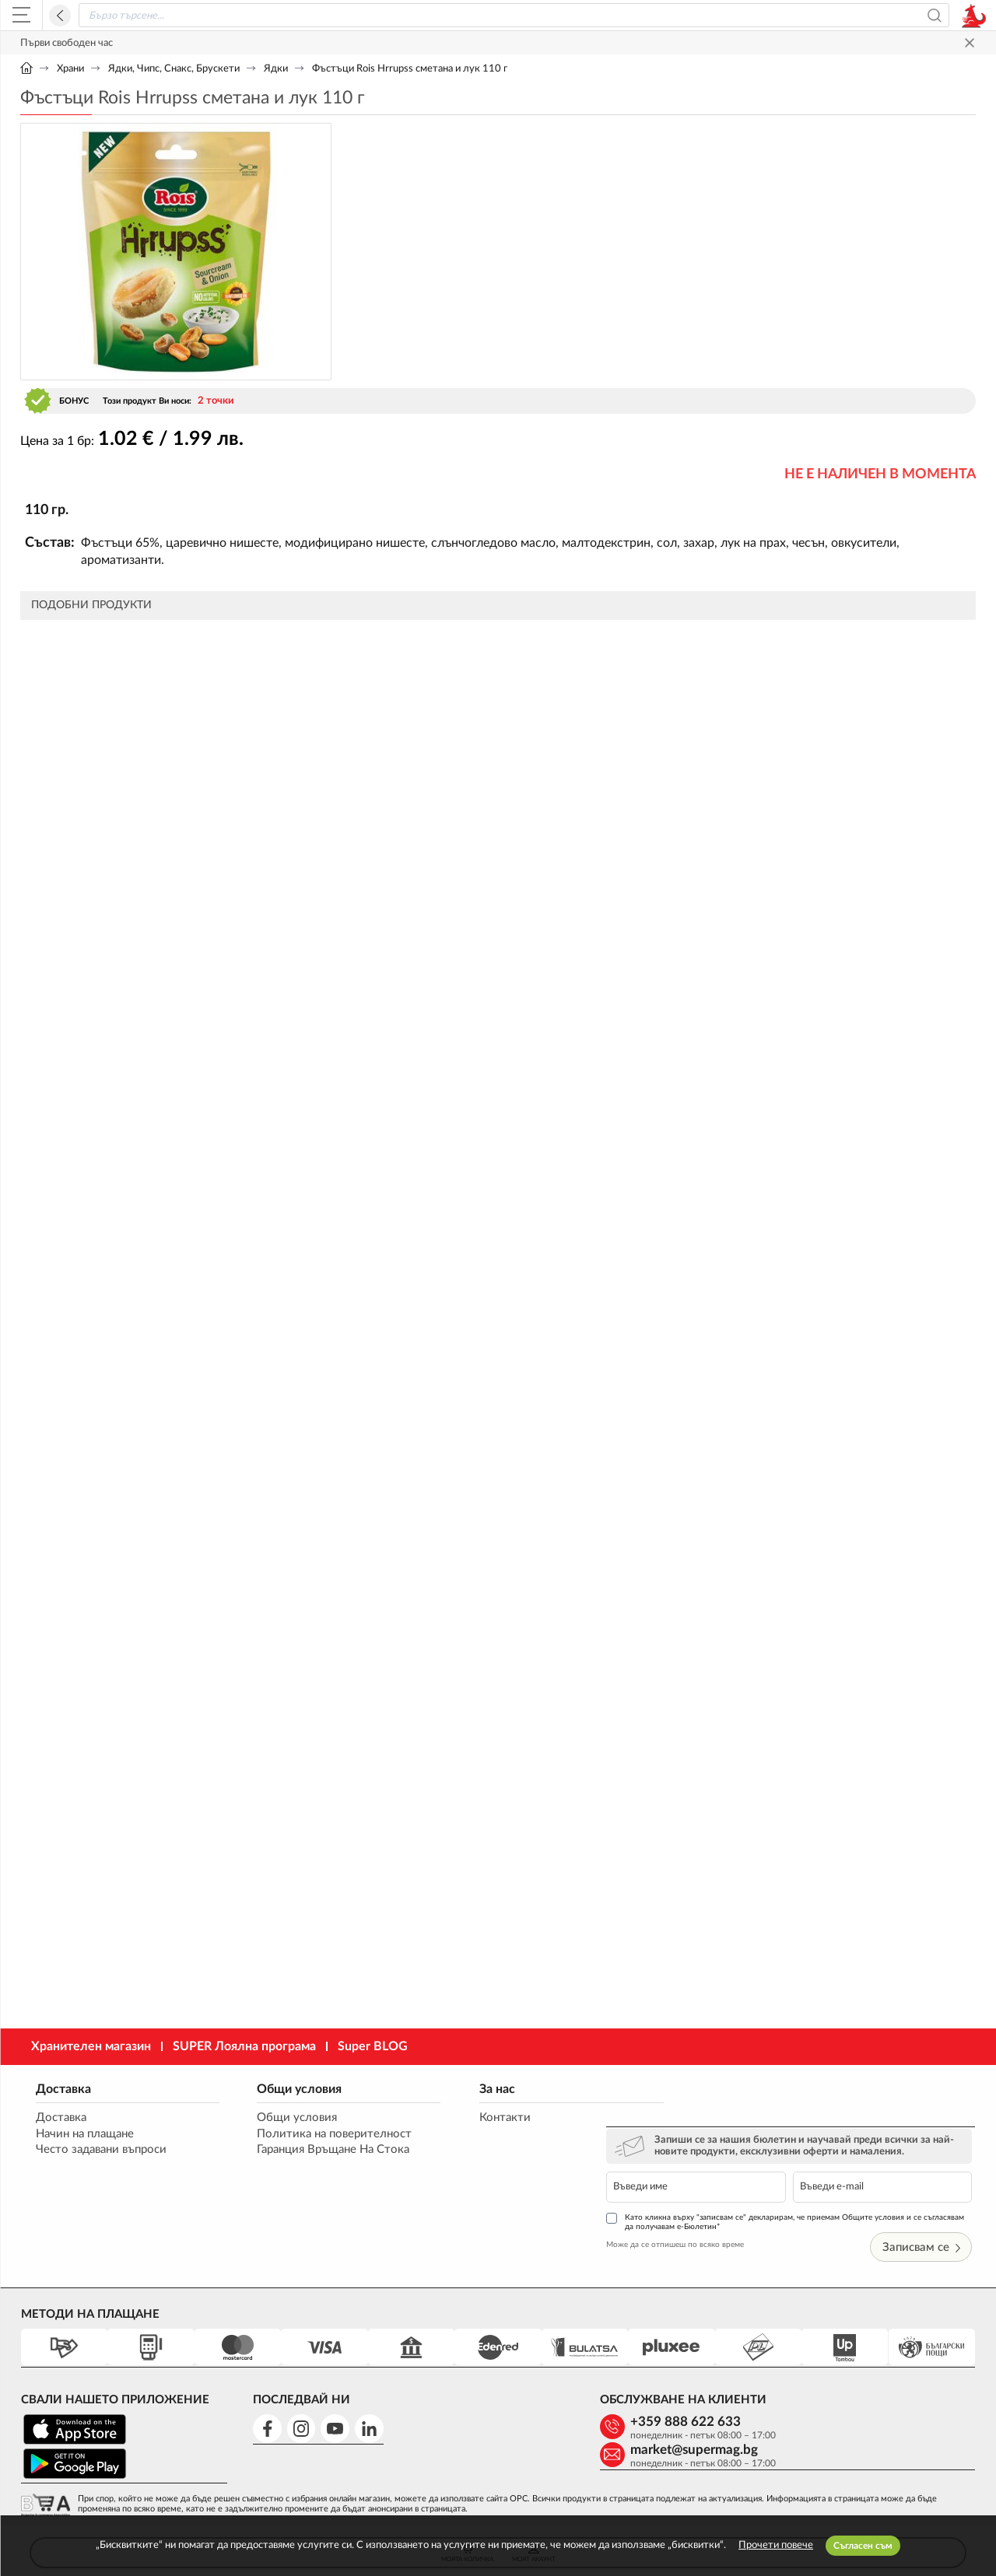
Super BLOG (373, 2046)
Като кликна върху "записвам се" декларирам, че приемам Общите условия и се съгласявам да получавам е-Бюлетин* (798, 2168)
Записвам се (924, 2194)
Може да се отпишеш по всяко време (710, 2191)
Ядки (276, 69)
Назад (60, 15)
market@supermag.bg (871, 2368)
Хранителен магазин (91, 2046)
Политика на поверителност (320, 2134)
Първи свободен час (66, 43)
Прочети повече (775, 2545)
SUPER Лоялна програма (244, 2046)
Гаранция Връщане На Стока (319, 2150)
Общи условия (285, 2088)
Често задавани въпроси (101, 2150)
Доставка (63, 2088)
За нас (468, 2088)
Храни (70, 69)
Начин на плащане (85, 2134)
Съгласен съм (863, 2545)
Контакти (475, 2117)
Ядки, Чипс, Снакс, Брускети (174, 69)
